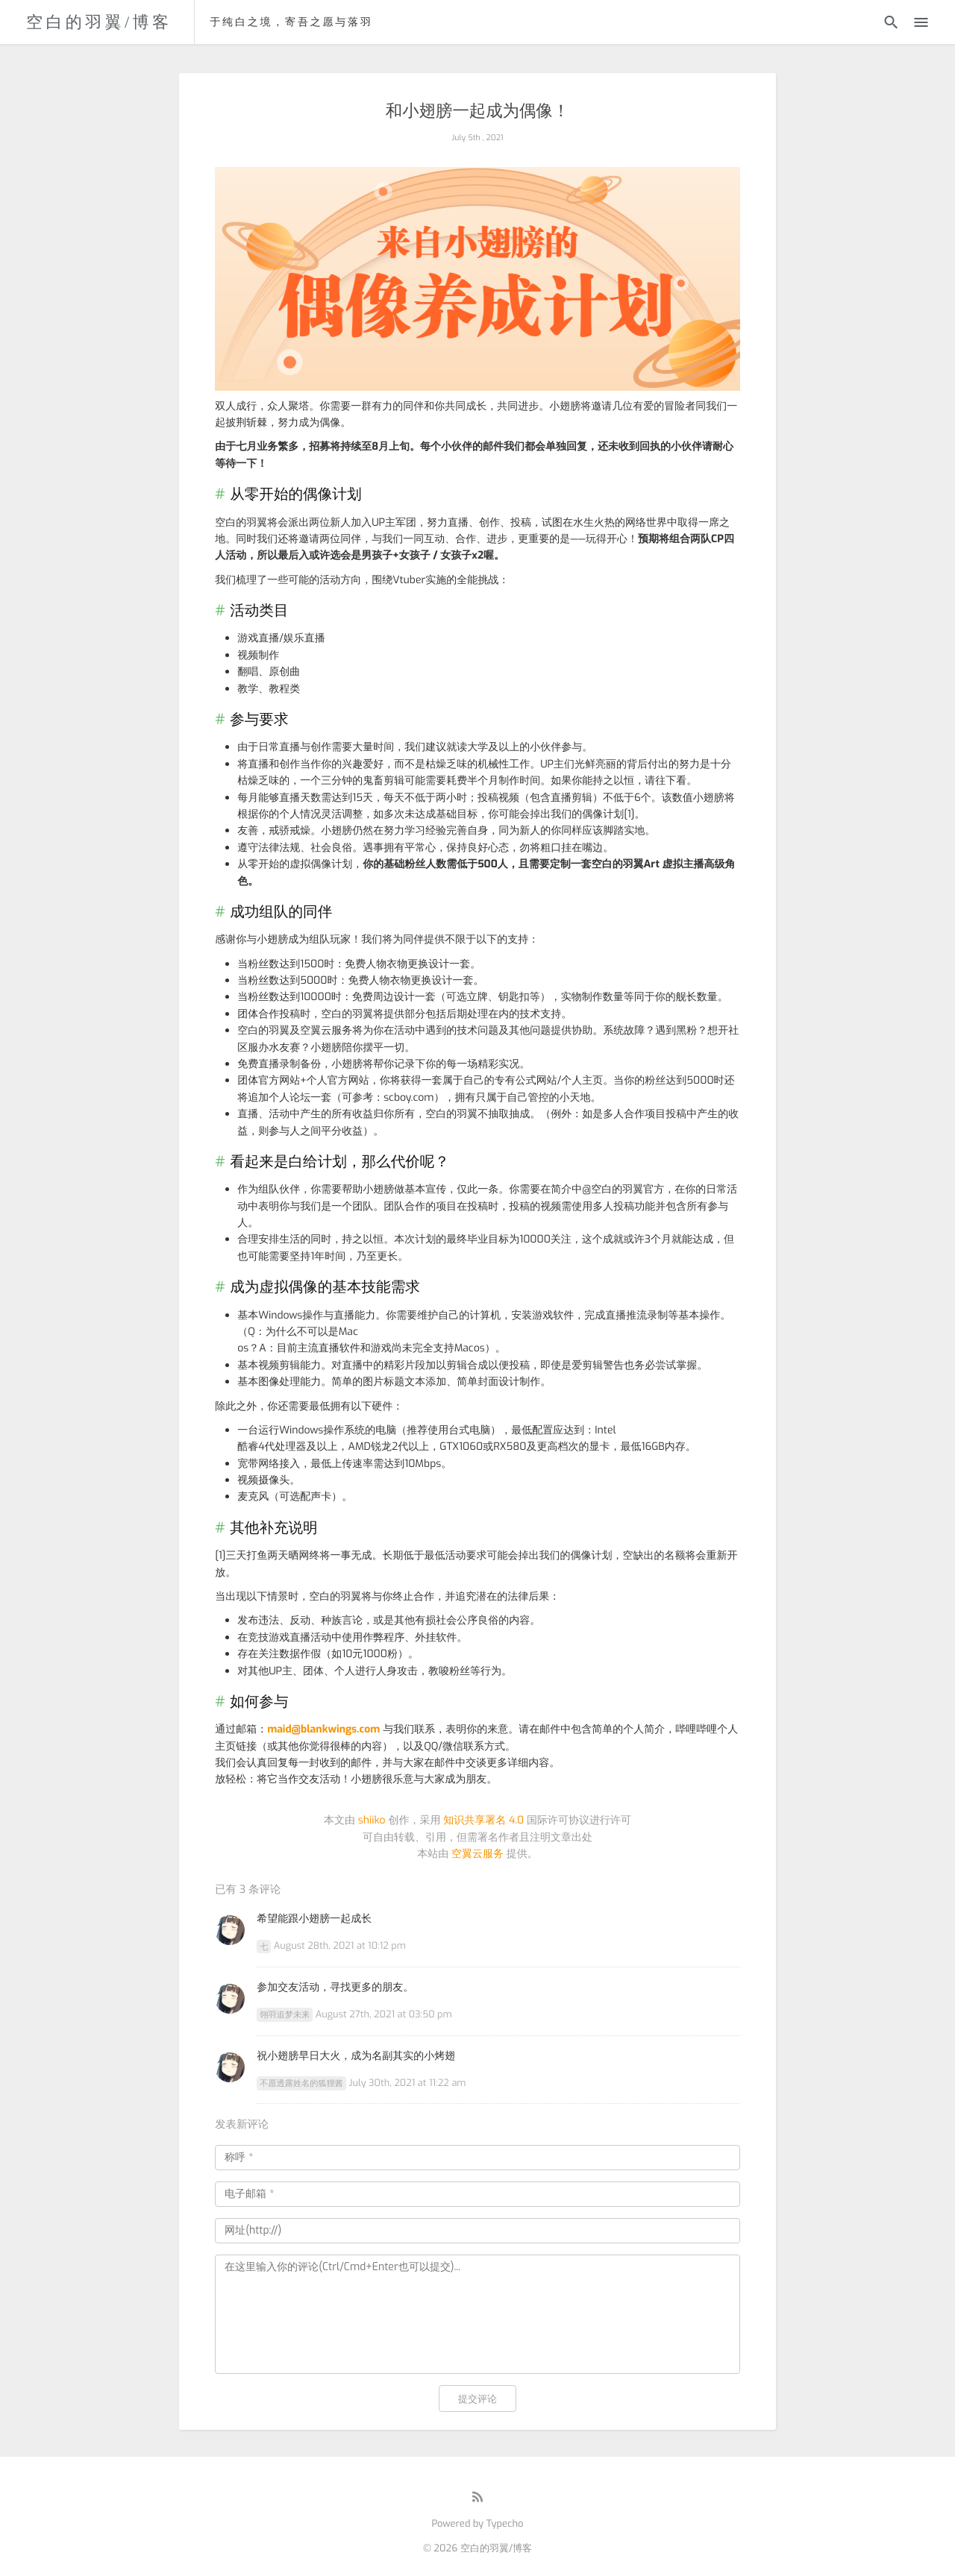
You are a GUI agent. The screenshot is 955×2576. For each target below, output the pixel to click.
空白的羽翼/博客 (99, 22)
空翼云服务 (477, 1854)
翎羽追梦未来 (285, 2014)
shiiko (372, 1820)
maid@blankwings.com (323, 1729)
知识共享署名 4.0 (483, 1820)
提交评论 (477, 2399)
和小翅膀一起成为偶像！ (477, 111)
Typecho (505, 2524)
